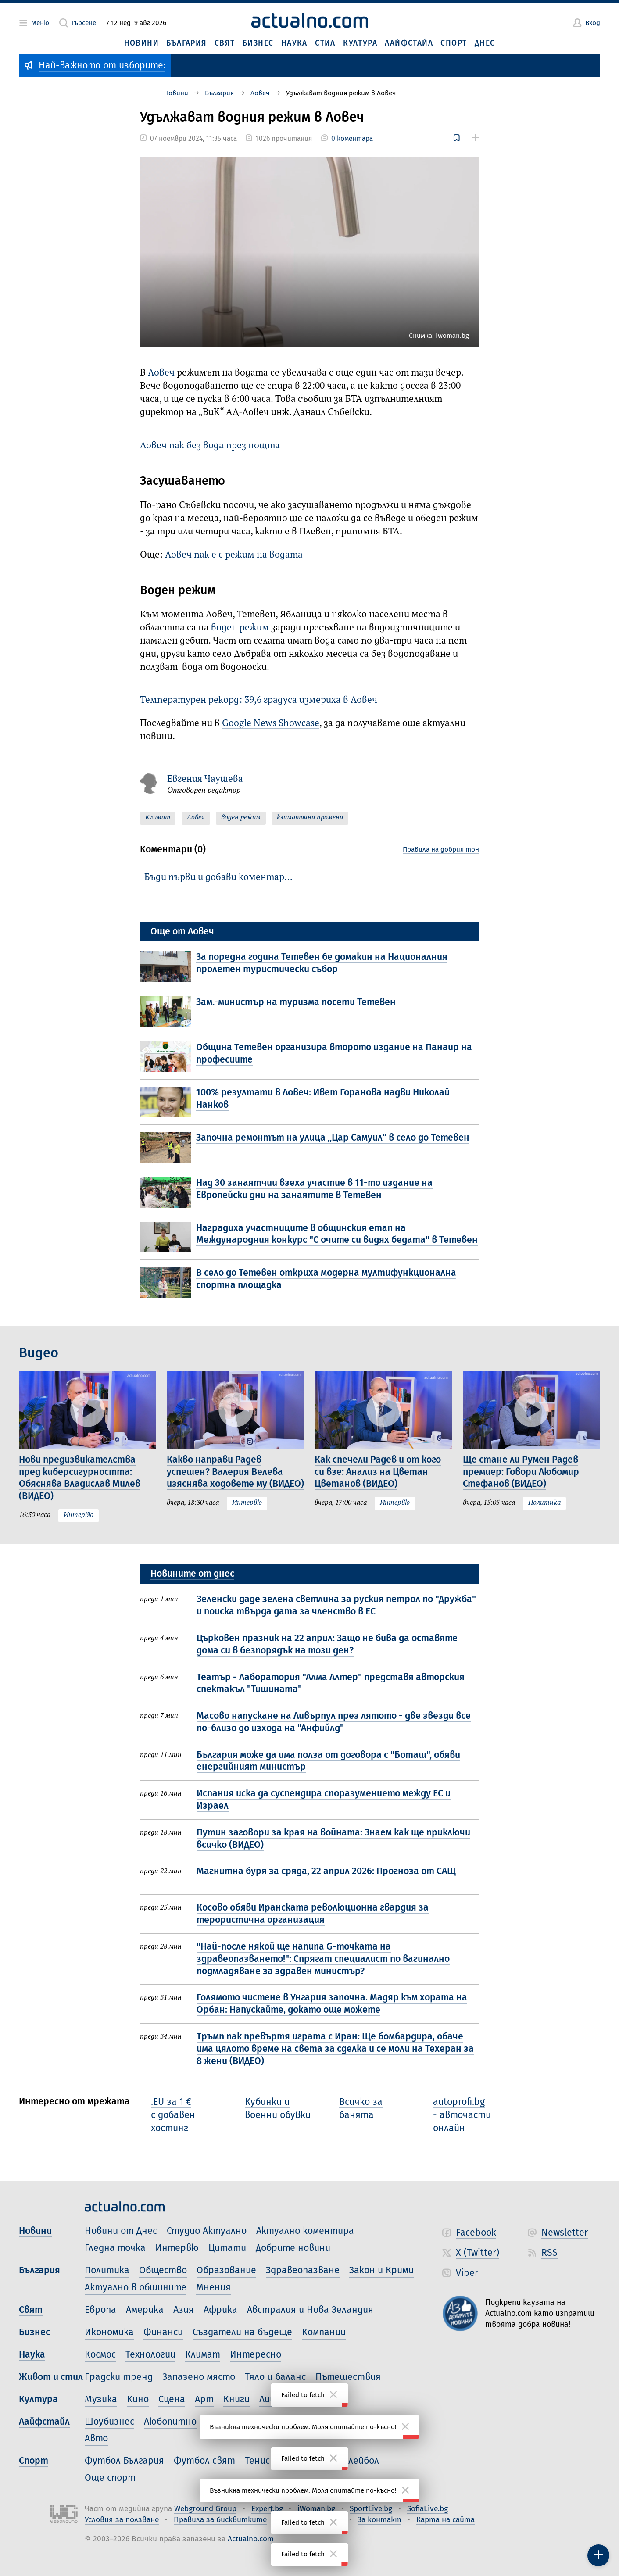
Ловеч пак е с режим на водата (234, 555)
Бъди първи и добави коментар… (218, 877)
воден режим (240, 628)
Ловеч (161, 373)
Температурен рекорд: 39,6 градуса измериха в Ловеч (258, 700)
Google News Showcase (270, 723)
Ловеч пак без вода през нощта (210, 446)
